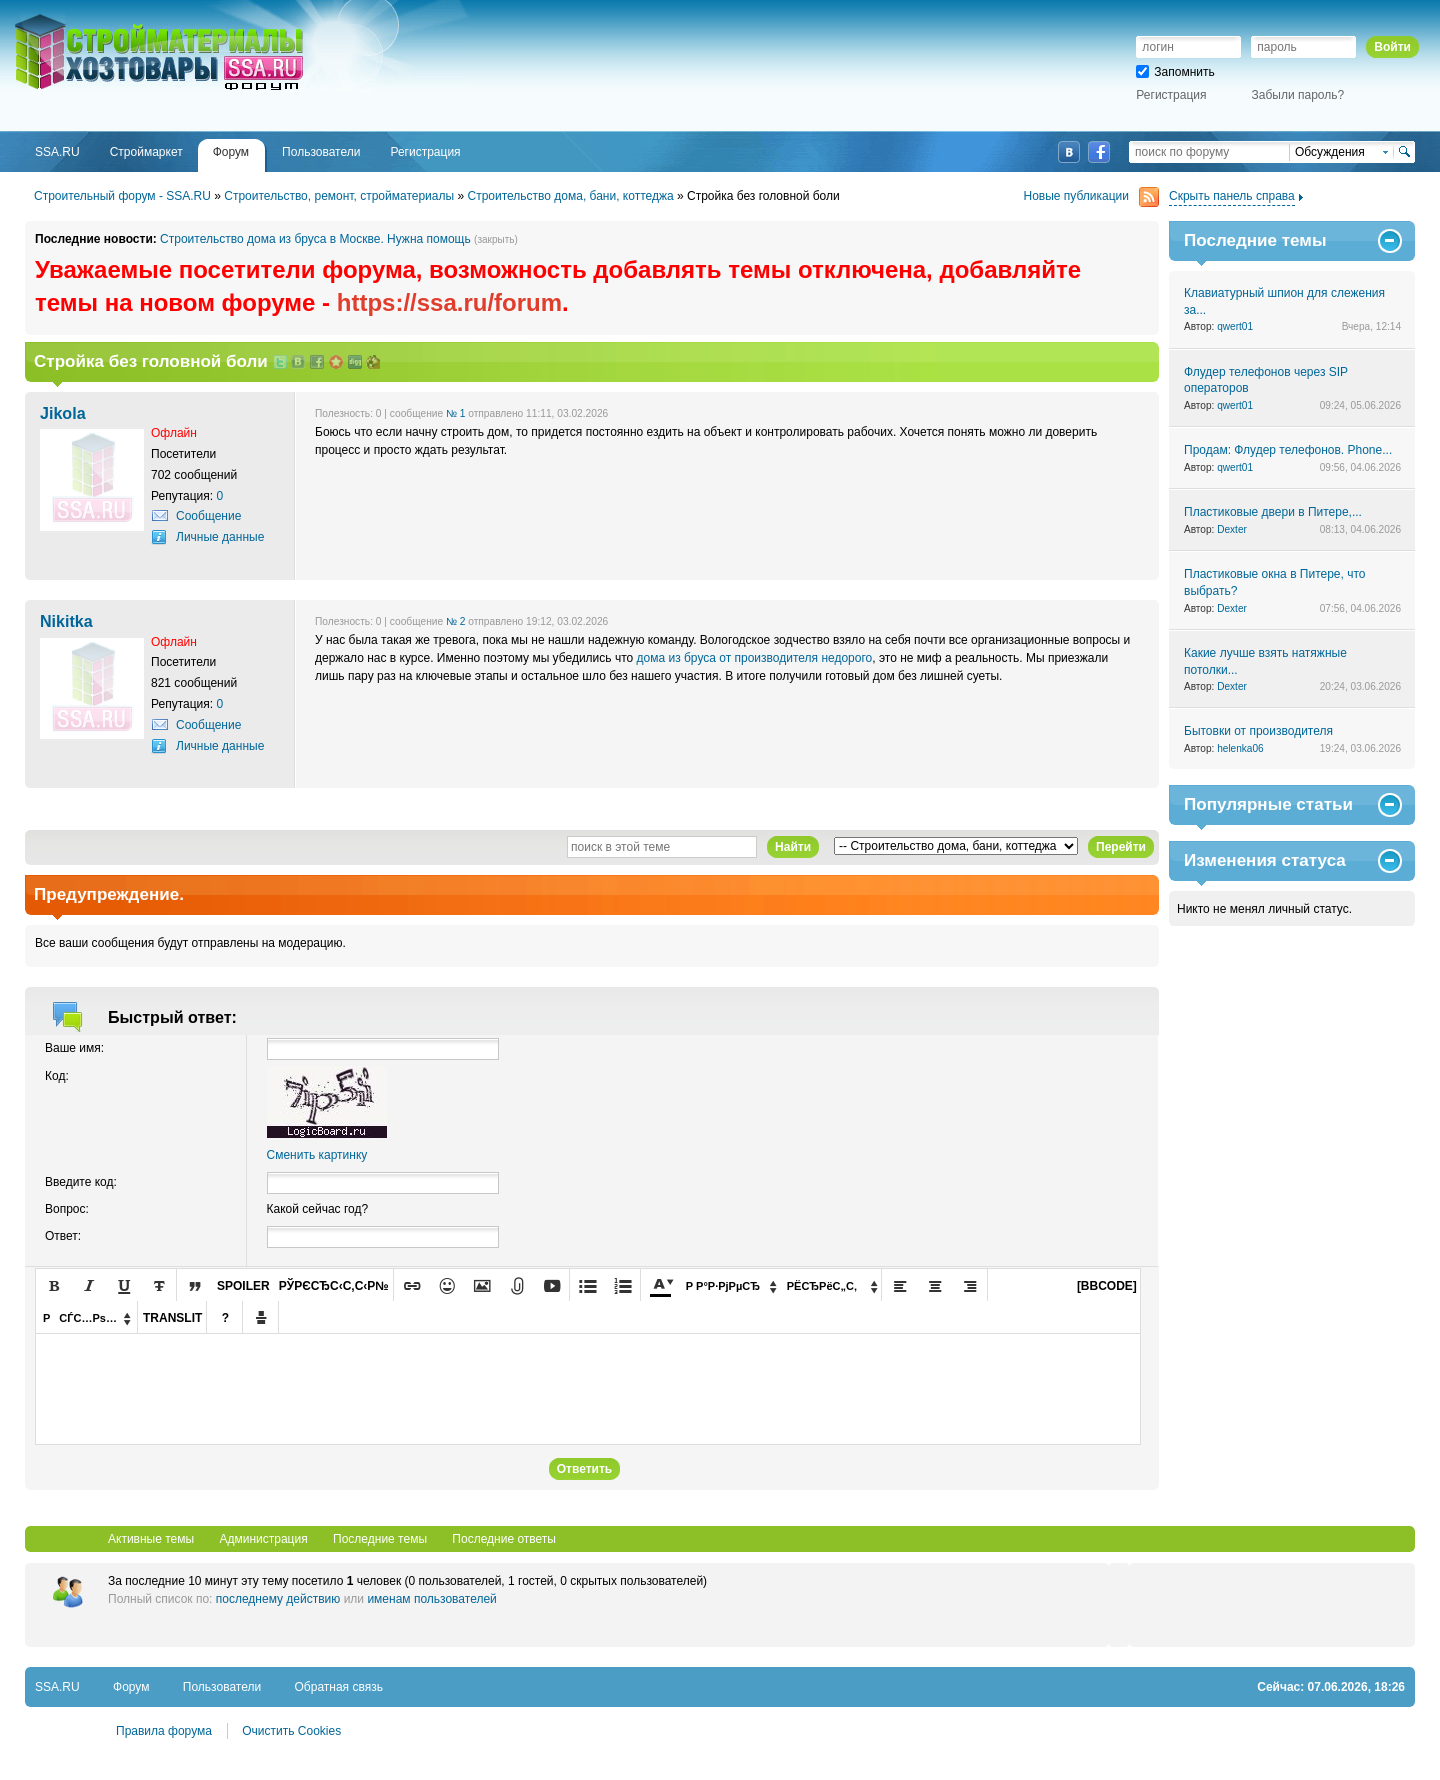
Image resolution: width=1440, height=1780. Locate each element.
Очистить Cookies (291, 1731)
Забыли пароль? (1298, 95)
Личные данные (220, 537)
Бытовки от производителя (1258, 731)
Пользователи (222, 1687)
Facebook (1099, 152)
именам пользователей (431, 1599)
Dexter (1232, 529)
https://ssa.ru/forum (449, 302)
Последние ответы (504, 1539)
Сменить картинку (317, 1155)
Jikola (63, 413)
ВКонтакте (1069, 152)
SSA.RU (96, 17)
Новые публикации (1092, 196)
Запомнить (1175, 72)
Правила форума (164, 1731)
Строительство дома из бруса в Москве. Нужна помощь (315, 239)
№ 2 (455, 621)
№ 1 (455, 413)
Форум (131, 1687)
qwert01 (1235, 326)
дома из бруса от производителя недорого (755, 658)
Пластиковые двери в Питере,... (1273, 512)
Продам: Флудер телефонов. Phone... (1288, 450)
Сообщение (208, 516)
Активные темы (151, 1539)
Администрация (263, 1539)
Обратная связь (339, 1687)
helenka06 (1240, 748)
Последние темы (380, 1539)
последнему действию (278, 1599)
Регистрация (1171, 95)
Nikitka (66, 621)
